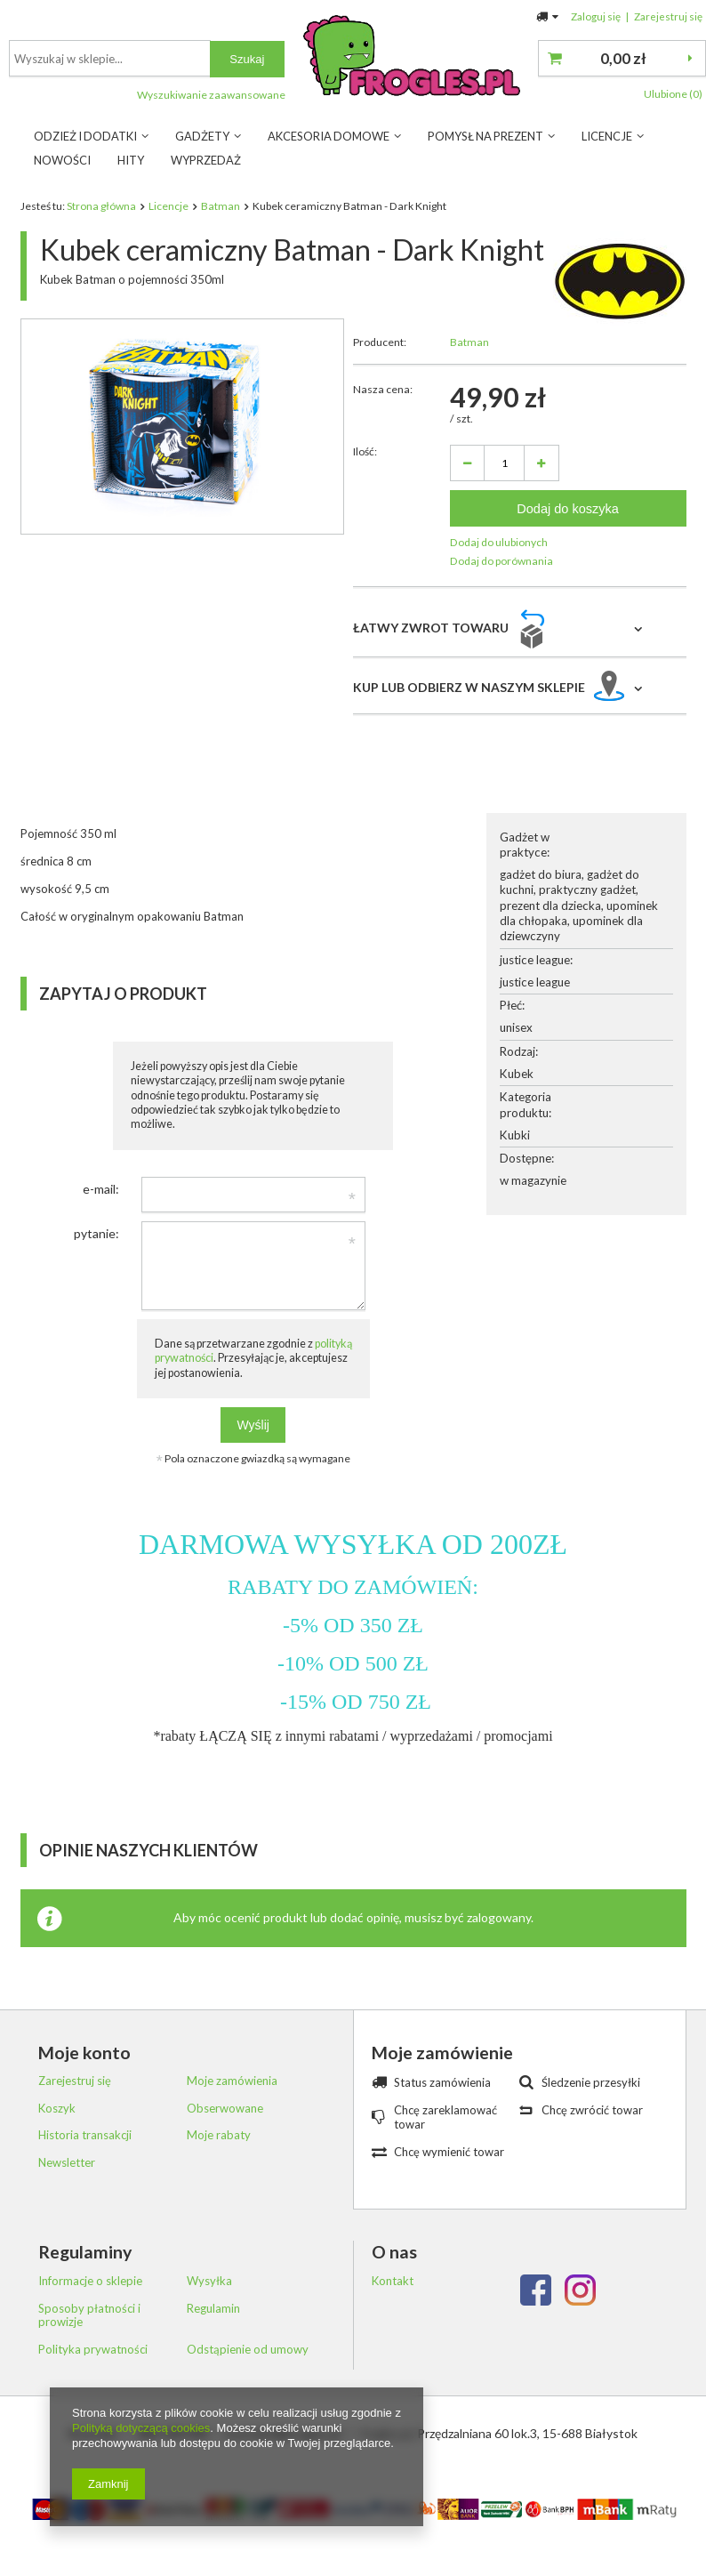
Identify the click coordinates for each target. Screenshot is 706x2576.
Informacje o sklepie (90, 2281)
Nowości (62, 160)
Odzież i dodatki (85, 136)
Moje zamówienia (232, 2081)
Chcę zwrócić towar (592, 2110)
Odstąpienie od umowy (248, 2349)
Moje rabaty (219, 2135)
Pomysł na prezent (485, 136)
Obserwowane (225, 2108)
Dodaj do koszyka (568, 509)
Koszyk (57, 2108)
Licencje (607, 136)
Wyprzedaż (206, 160)
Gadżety (202, 136)
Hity (130, 160)
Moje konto (84, 2052)
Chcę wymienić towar (449, 2152)
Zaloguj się (596, 16)
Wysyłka (209, 2281)
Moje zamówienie (442, 2052)
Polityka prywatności (93, 2349)
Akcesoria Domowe (328, 136)
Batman (220, 206)
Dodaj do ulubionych (499, 542)
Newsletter (66, 2162)
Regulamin (213, 2308)
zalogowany (499, 1917)
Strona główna (101, 206)
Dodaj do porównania (501, 561)
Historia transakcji (85, 2135)
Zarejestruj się (668, 16)
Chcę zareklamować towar (445, 2117)
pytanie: (96, 1233)
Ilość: (365, 451)
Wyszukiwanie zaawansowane (446, 94)
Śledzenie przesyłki (591, 2082)
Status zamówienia (442, 2082)
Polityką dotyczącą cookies (141, 2428)
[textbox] (345, 58)
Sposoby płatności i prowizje (89, 2316)
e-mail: (101, 1188)
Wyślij (253, 1425)
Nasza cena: (383, 389)
